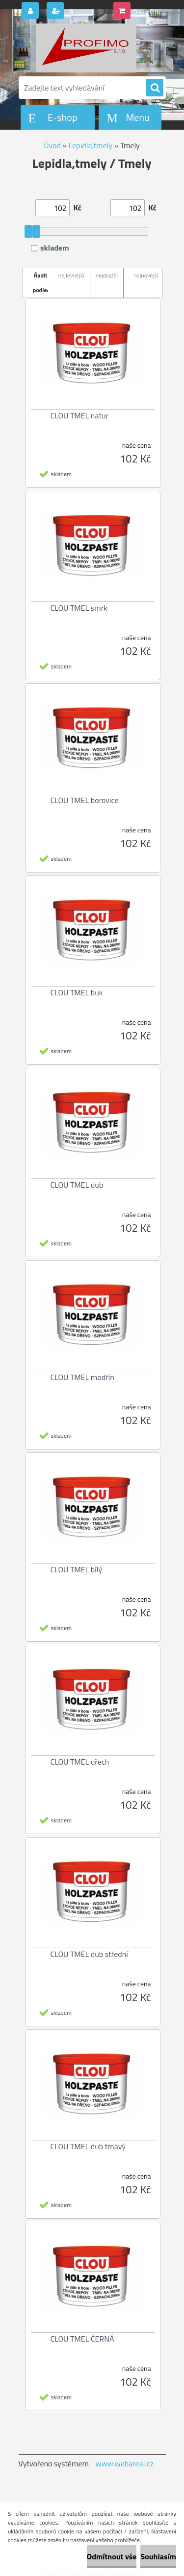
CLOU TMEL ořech (80, 1762)
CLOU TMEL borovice (85, 800)
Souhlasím (158, 2556)
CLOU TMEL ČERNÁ (82, 2339)
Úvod (52, 145)
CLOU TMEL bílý (77, 1569)
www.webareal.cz (124, 2463)
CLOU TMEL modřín (82, 1377)
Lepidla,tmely (91, 145)
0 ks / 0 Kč (147, 12)
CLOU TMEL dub (77, 1185)
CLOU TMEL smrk (79, 608)
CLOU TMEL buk (77, 992)
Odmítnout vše (112, 2556)
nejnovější (145, 275)
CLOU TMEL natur (80, 415)
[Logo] (86, 47)
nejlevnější (71, 275)
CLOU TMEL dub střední (89, 1954)
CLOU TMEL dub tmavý (88, 2146)
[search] (154, 88)
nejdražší (107, 275)
